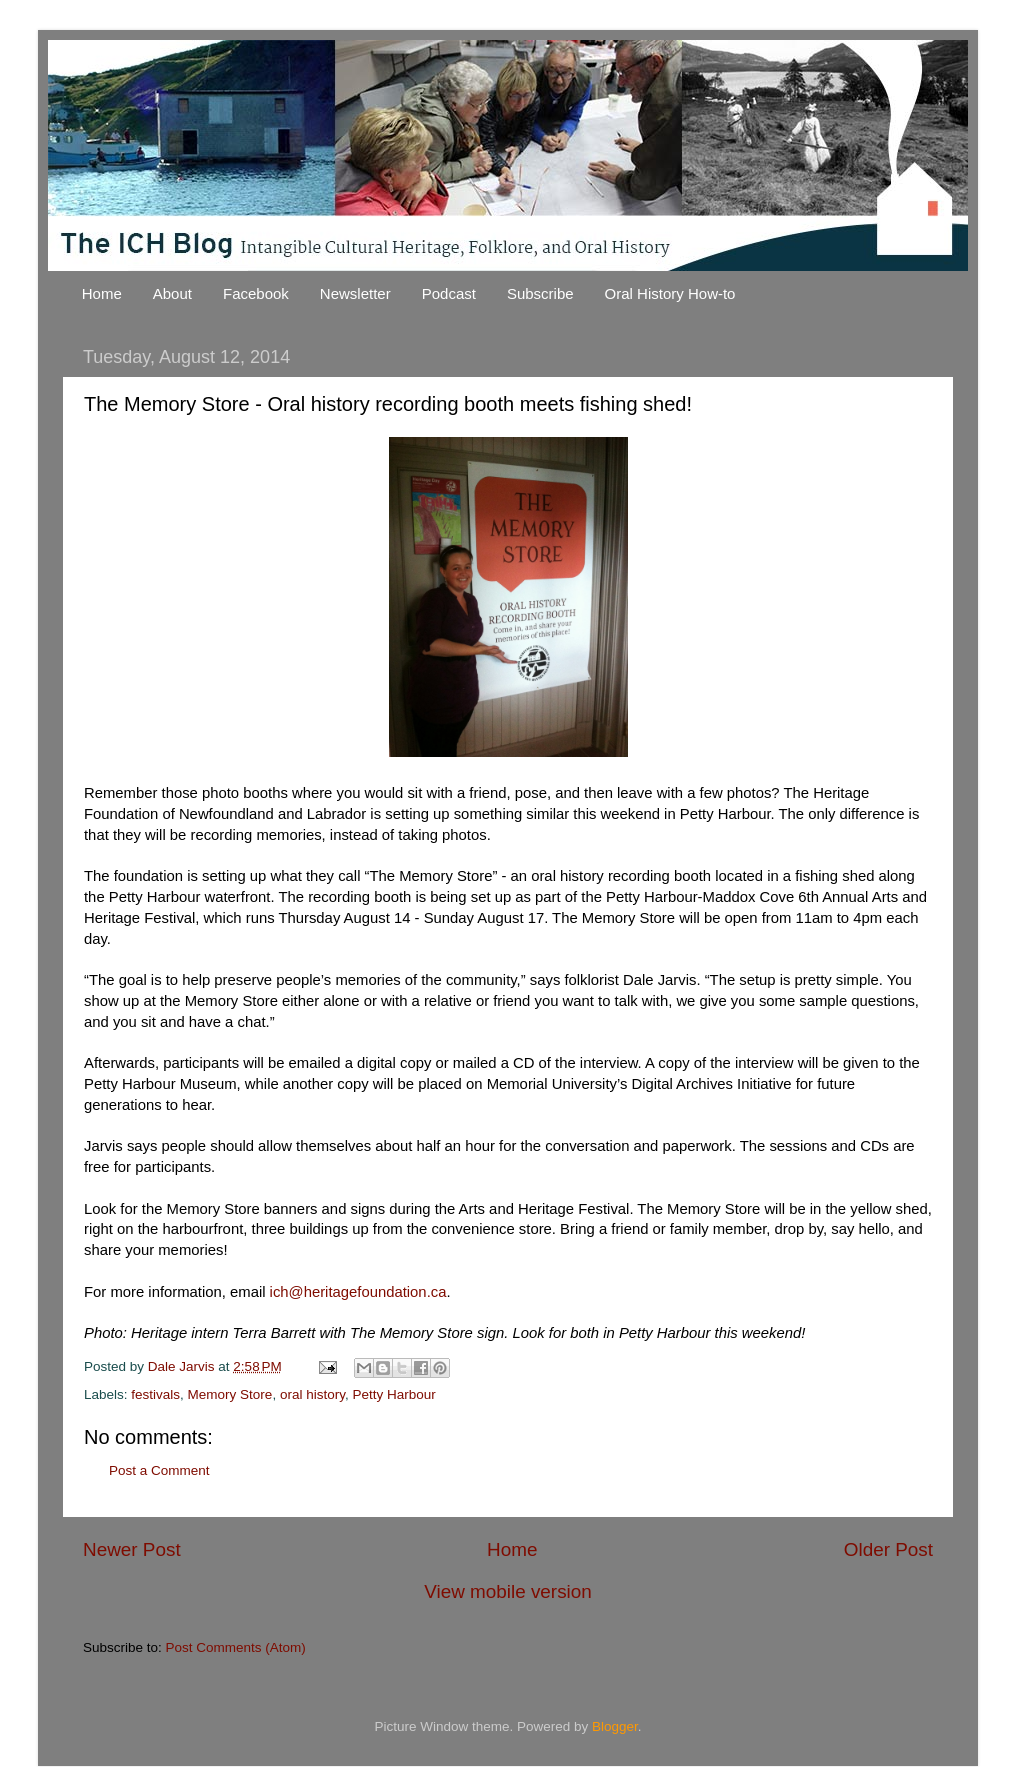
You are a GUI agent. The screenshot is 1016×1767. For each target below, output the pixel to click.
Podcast (449, 293)
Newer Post (132, 1549)
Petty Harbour (393, 1394)
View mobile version (508, 1591)
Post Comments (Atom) (236, 1647)
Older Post (888, 1549)
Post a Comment (159, 1470)
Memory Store (230, 1394)
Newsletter (355, 293)
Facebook (256, 293)
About (172, 293)
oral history (312, 1394)
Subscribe (540, 293)
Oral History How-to (670, 293)
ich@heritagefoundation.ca (358, 1292)
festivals (155, 1394)
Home (102, 293)
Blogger (615, 1726)
